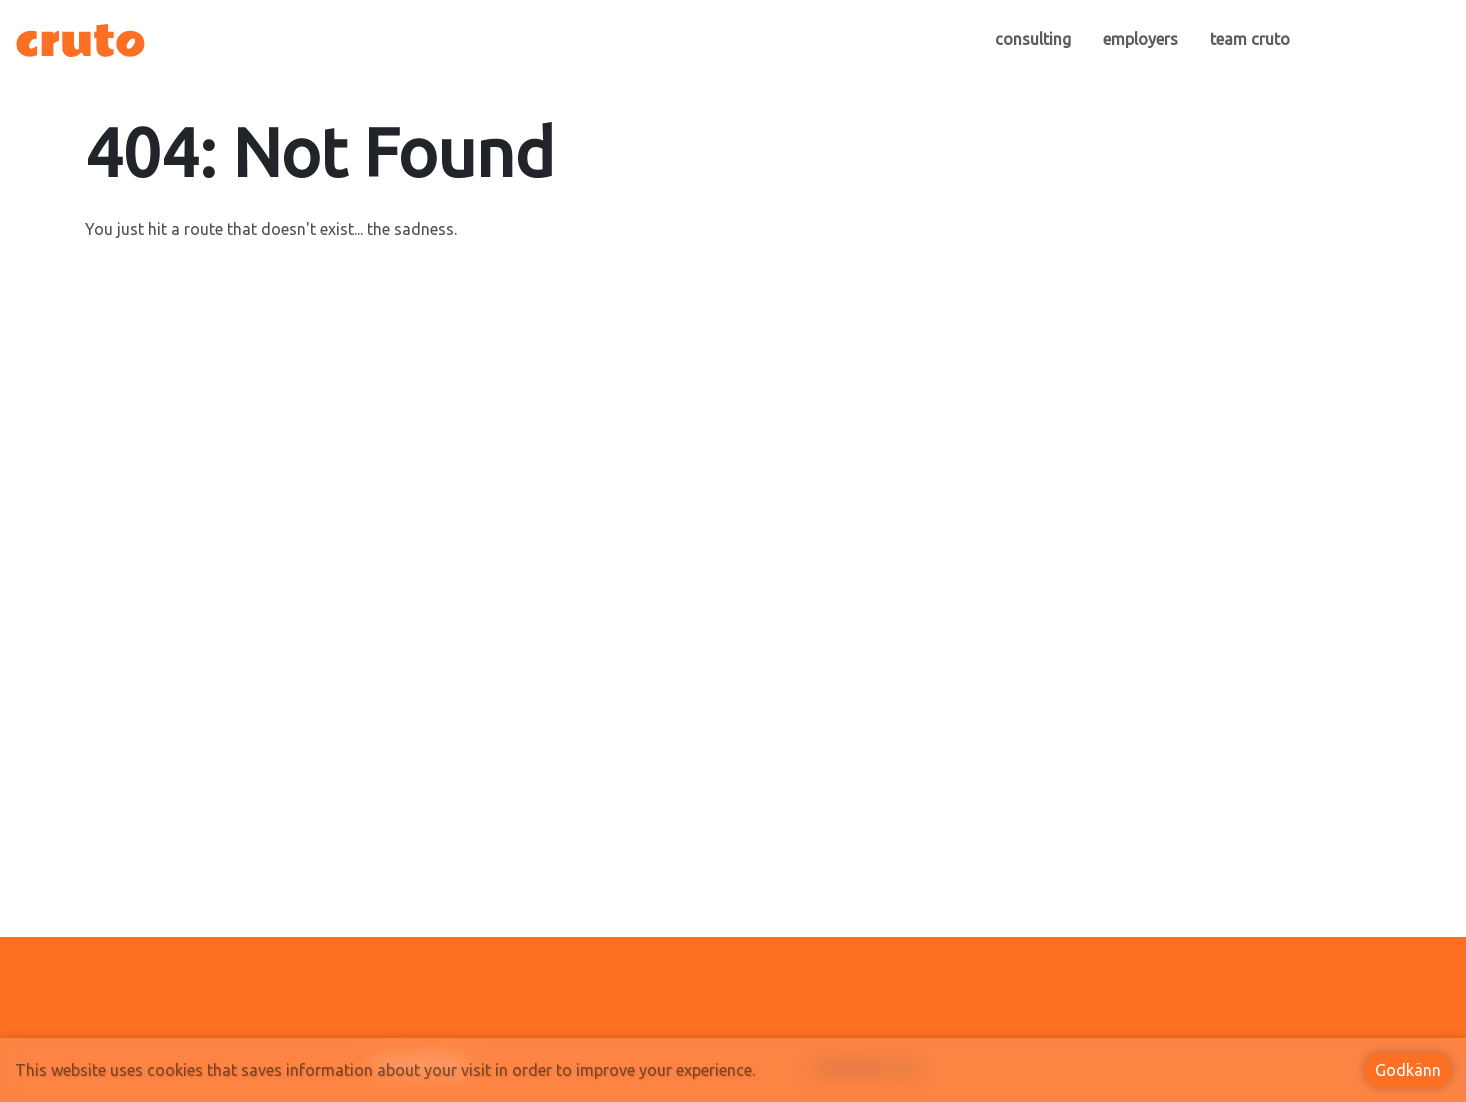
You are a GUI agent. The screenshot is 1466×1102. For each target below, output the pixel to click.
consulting (1033, 39)
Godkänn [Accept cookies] (1408, 1070)
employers (1140, 39)
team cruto (1250, 39)
